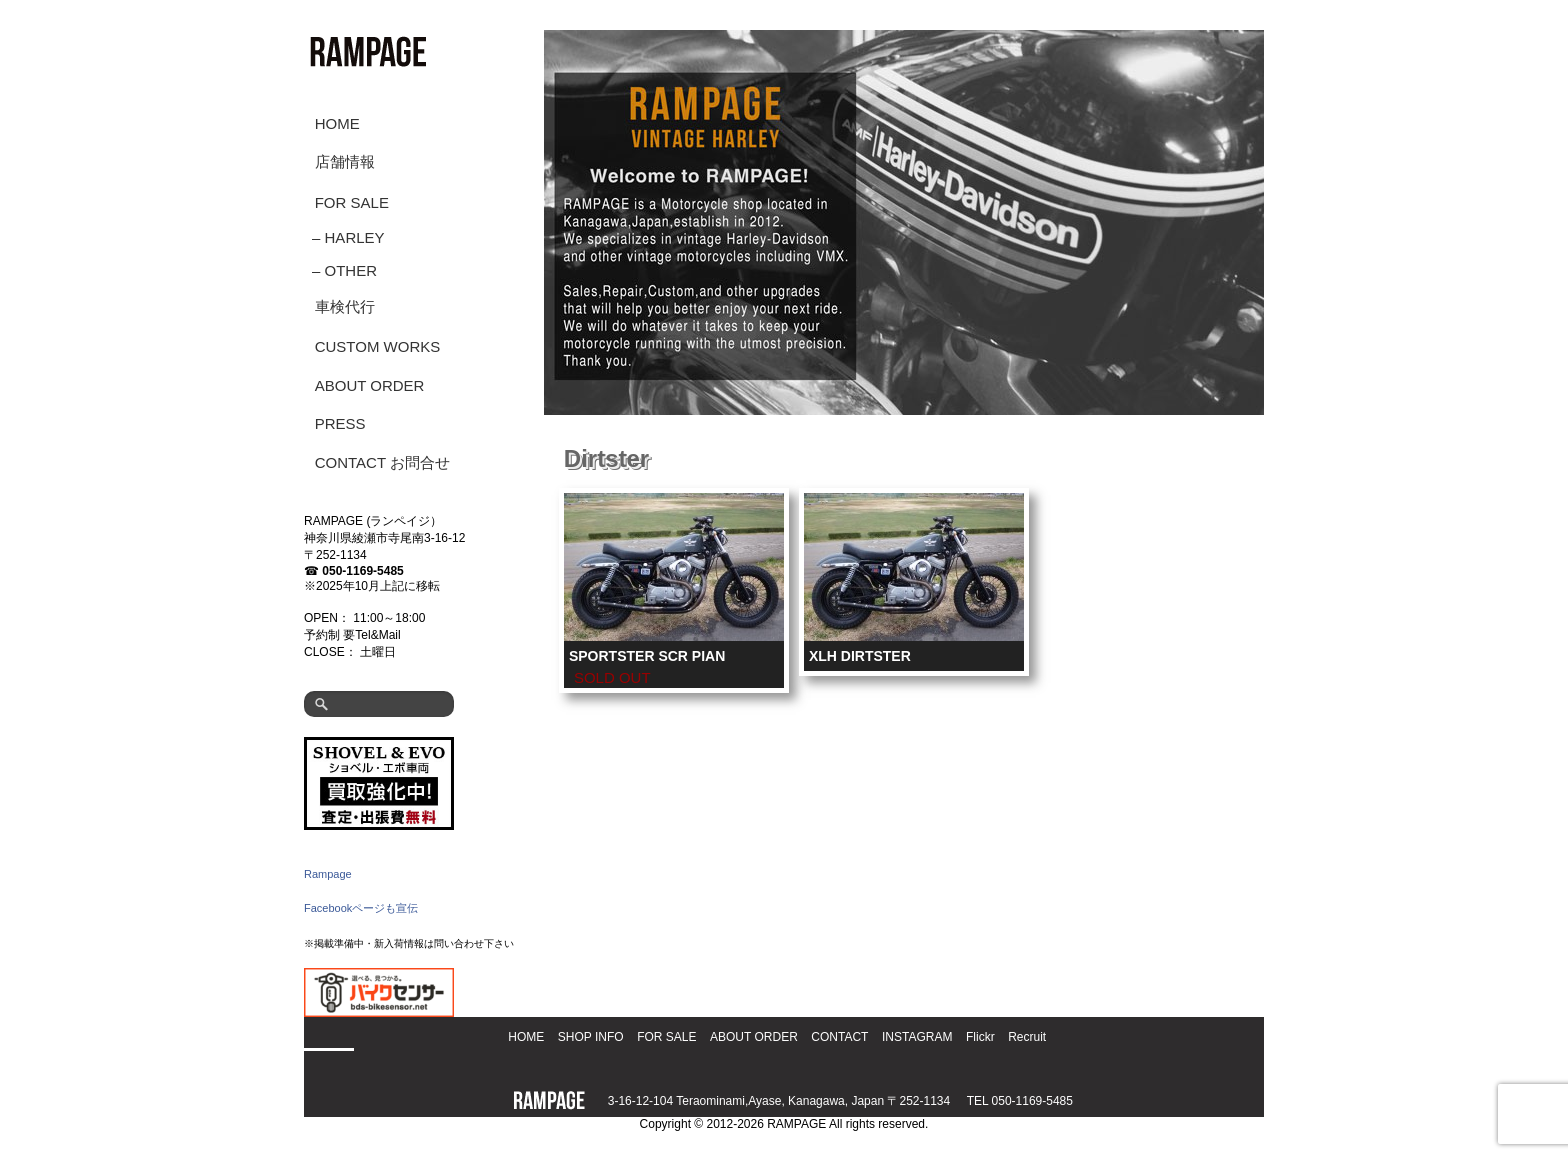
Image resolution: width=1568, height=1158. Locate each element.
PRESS (340, 423)
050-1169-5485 (362, 571)
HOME (337, 123)
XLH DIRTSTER (860, 656)
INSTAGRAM (917, 1037)
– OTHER (344, 270)
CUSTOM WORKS (378, 346)
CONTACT (839, 1037)
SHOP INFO (591, 1037)
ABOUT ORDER (370, 385)
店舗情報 (345, 161)
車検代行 (345, 306)
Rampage (328, 874)
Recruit (1027, 1037)
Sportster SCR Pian (647, 656)
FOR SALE (352, 202)
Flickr (980, 1037)
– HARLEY (348, 237)
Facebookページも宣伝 (361, 908)
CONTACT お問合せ (382, 462)
